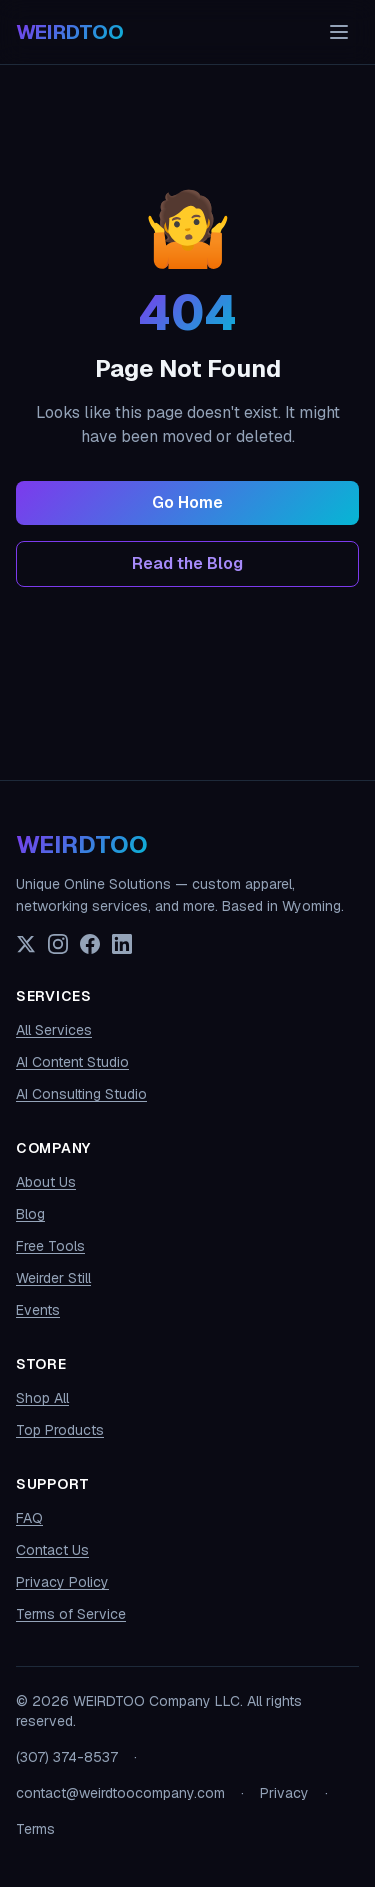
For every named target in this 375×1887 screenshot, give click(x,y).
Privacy (284, 1793)
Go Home (187, 502)
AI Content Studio (72, 1062)
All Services (54, 1030)
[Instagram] (58, 944)
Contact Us (52, 1550)
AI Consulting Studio (81, 1094)
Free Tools (50, 1246)
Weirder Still (53, 1278)
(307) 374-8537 (67, 1757)
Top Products (60, 1430)
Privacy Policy (62, 1582)
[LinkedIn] (122, 944)
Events (38, 1310)
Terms (35, 1829)
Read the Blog (187, 563)
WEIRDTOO (82, 844)
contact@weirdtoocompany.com (120, 1793)
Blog (30, 1214)
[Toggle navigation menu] (339, 32)
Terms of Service (71, 1614)
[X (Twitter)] (26, 944)
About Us (46, 1182)
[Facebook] (90, 944)
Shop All (42, 1398)
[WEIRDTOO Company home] (70, 32)
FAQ (29, 1518)
